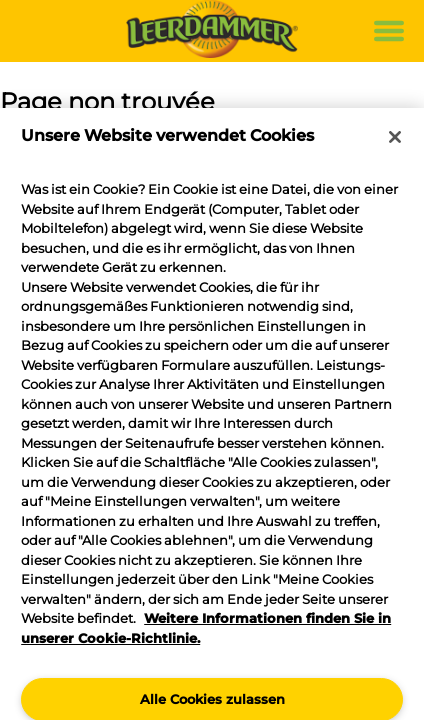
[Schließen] (395, 137)
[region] (212, 414)
